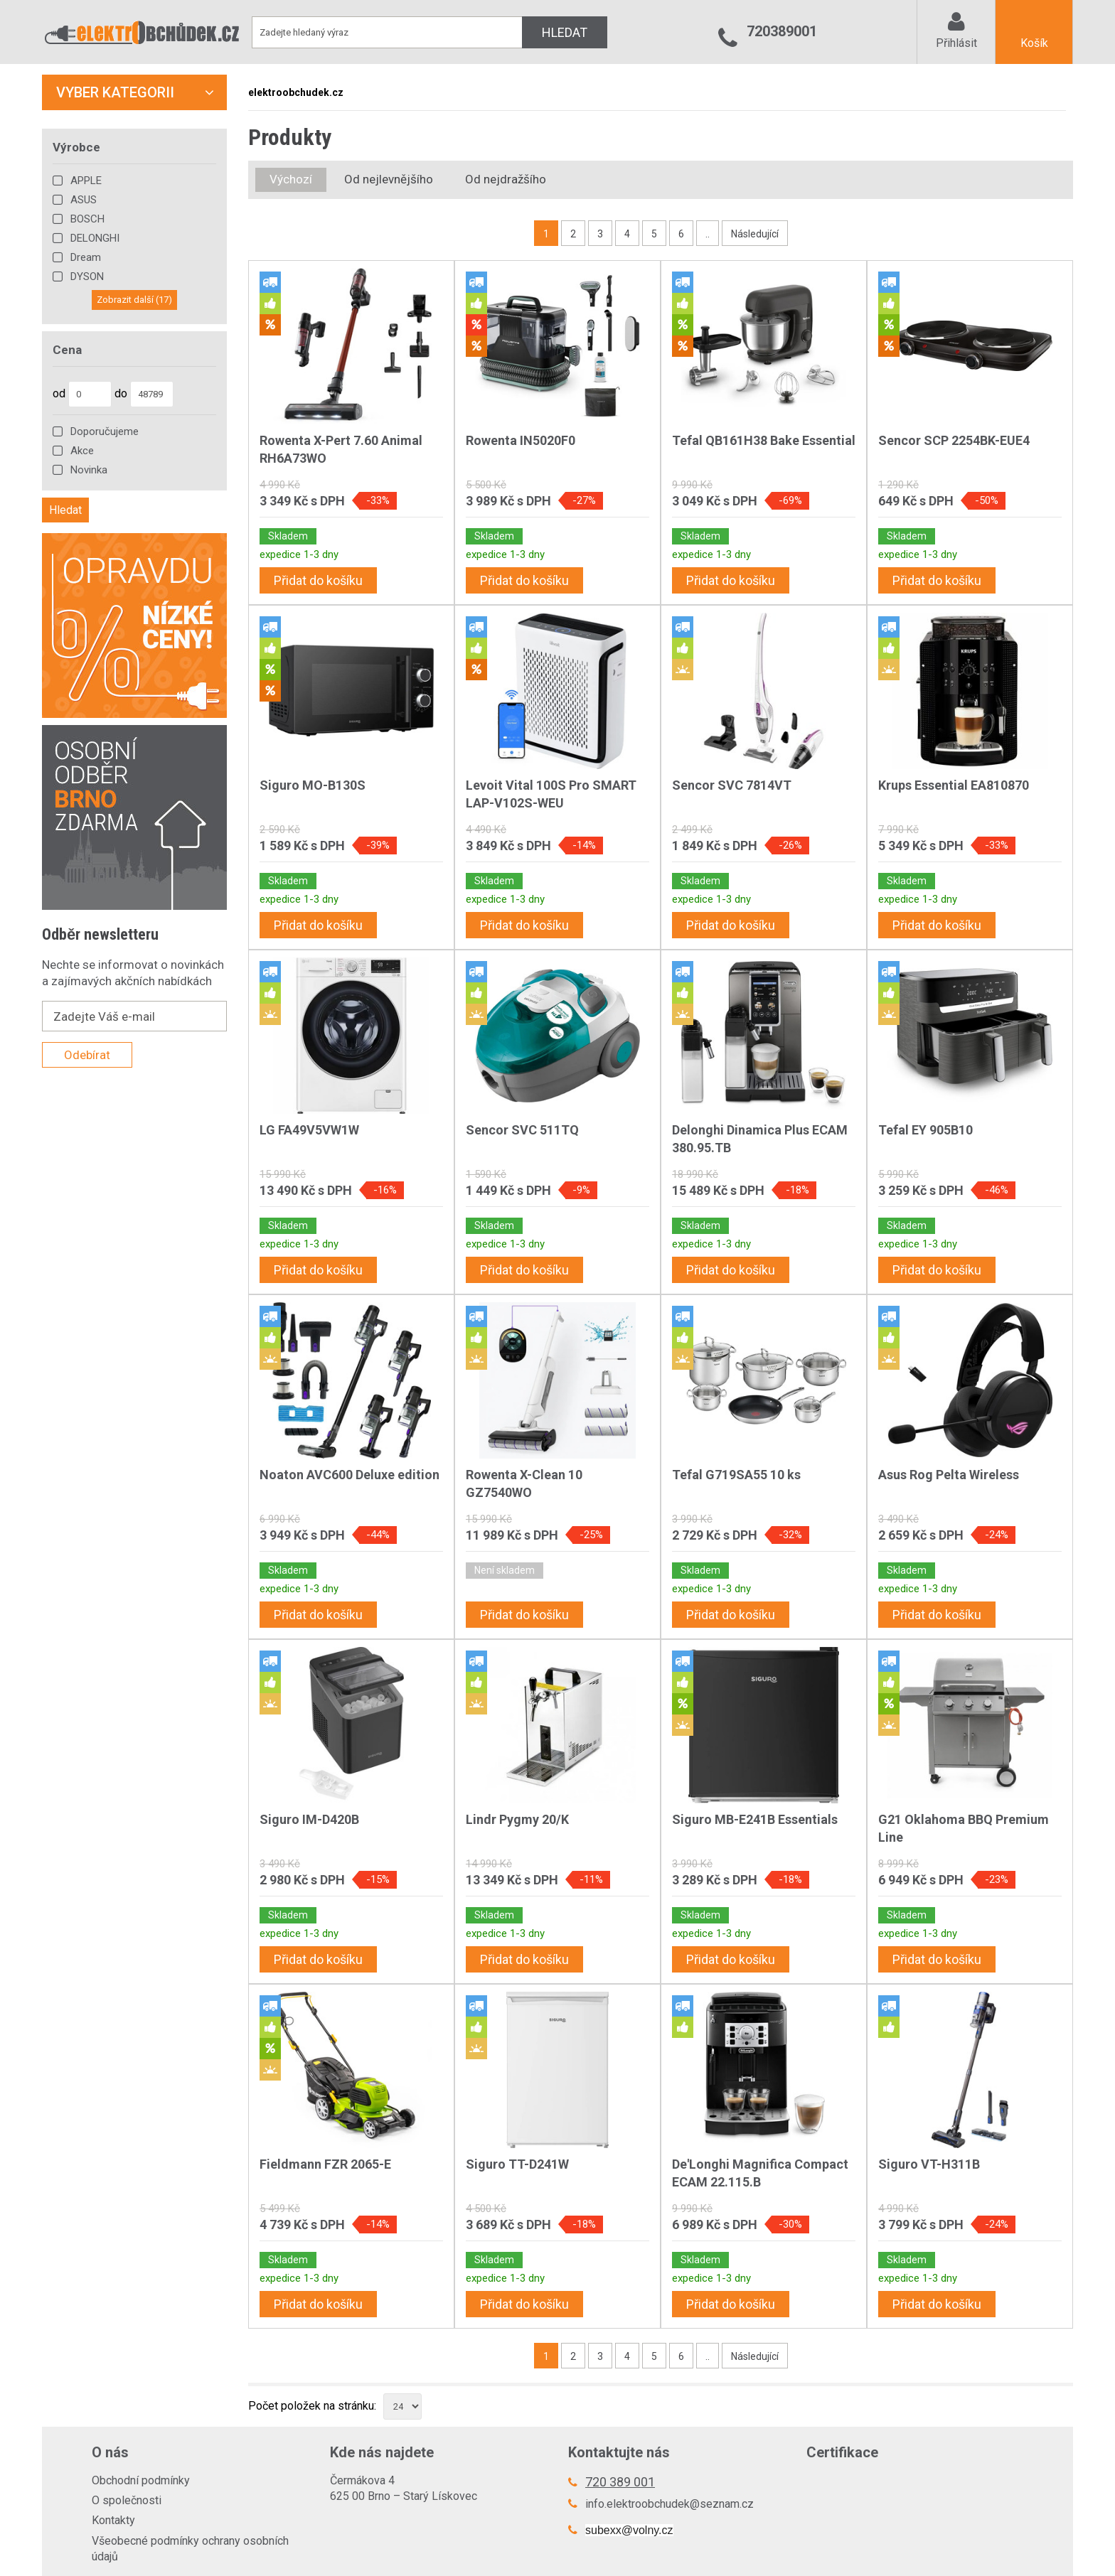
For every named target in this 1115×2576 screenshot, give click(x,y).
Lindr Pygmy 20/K (517, 1819)
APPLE (86, 180)
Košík (1034, 43)
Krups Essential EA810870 (953, 785)
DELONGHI (94, 238)
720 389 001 (620, 2481)
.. (707, 234)
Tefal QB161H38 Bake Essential (763, 440)
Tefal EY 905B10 (925, 1129)
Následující (755, 234)
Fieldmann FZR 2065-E (325, 2164)
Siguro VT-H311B (929, 2164)
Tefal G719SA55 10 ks (736, 1474)
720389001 (782, 31)
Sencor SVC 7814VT (731, 785)
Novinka (88, 469)
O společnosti (126, 2500)
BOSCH (87, 219)
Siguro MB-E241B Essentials (755, 1819)
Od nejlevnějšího (388, 179)
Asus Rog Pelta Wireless (948, 1474)
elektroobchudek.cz (295, 92)
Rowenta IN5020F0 (520, 440)
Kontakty (113, 2520)
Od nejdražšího (505, 179)
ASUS (83, 199)
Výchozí (291, 179)
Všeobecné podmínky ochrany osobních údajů (190, 2548)
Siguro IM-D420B (309, 1819)
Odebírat (87, 1055)
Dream (85, 257)
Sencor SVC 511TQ (522, 1129)
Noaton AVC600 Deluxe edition (349, 1474)
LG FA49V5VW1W (309, 1129)
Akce (82, 450)
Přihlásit (956, 43)
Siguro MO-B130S (313, 785)
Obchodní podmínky (141, 2480)
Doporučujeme (104, 431)
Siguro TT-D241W (517, 2164)
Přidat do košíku (318, 580)
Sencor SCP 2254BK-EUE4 (954, 440)
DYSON (87, 276)
